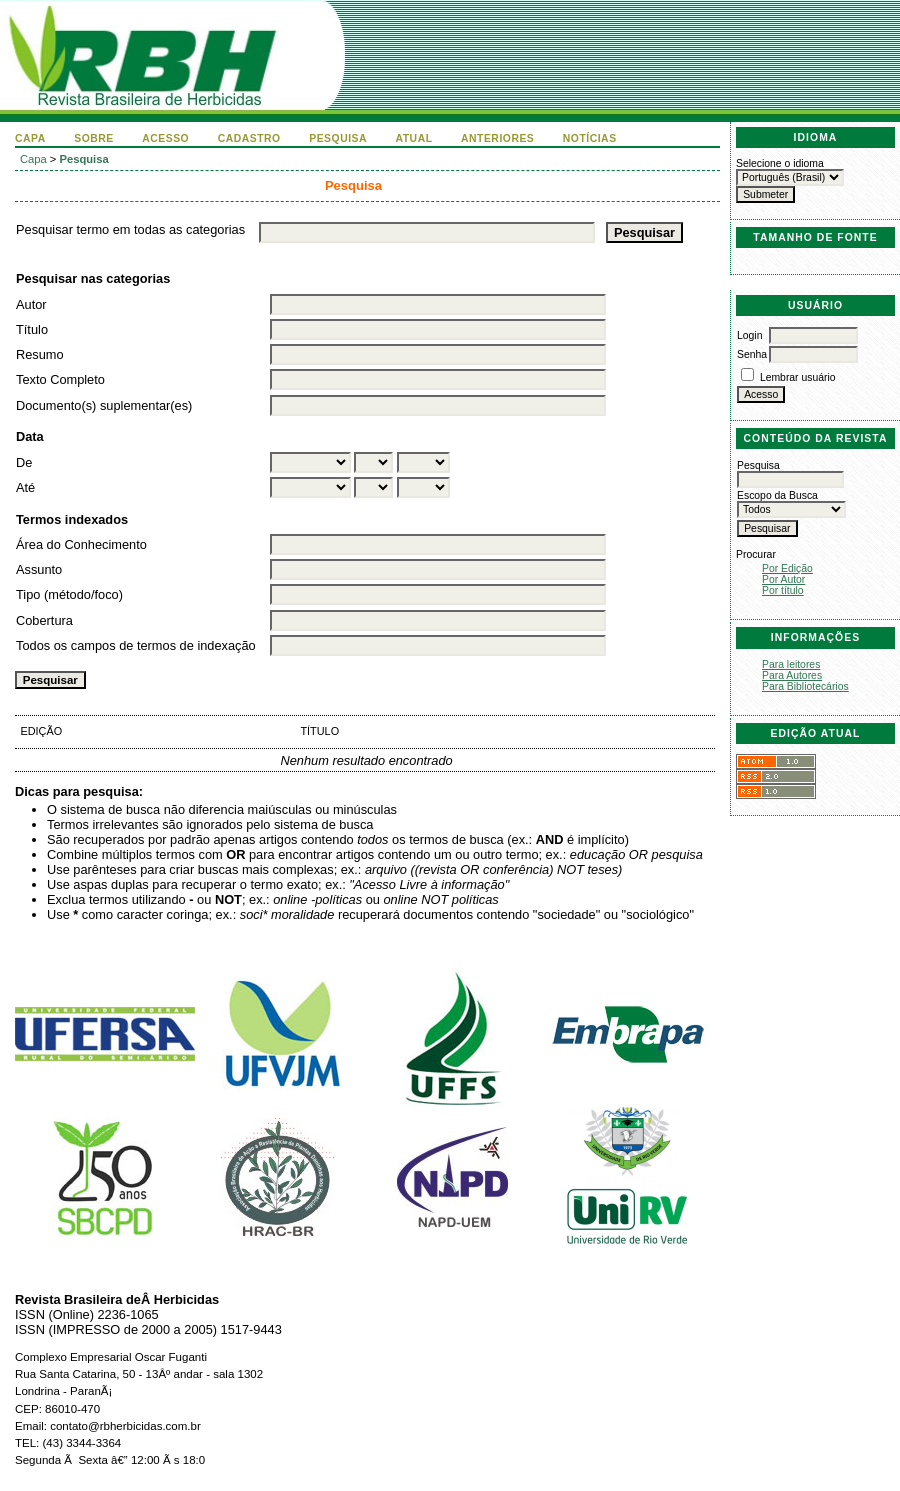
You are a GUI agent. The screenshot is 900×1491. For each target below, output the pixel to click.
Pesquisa (338, 138)
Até (25, 487)
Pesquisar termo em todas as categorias (130, 229)
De (24, 462)
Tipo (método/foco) (69, 594)
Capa (30, 138)
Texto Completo (60, 379)
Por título (783, 590)
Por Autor (783, 579)
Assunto (39, 569)
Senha (752, 354)
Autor (31, 304)
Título (32, 329)
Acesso (165, 138)
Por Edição (787, 568)
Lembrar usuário (798, 377)
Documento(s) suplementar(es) (104, 405)
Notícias (590, 138)
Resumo (40, 354)
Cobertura (44, 620)
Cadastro (249, 138)
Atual (414, 138)
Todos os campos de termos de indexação (136, 645)
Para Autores (792, 675)
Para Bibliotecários (805, 686)
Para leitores (791, 664)
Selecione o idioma (780, 163)
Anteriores (497, 138)
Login (749, 335)
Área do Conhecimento (81, 544)
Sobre (94, 138)
